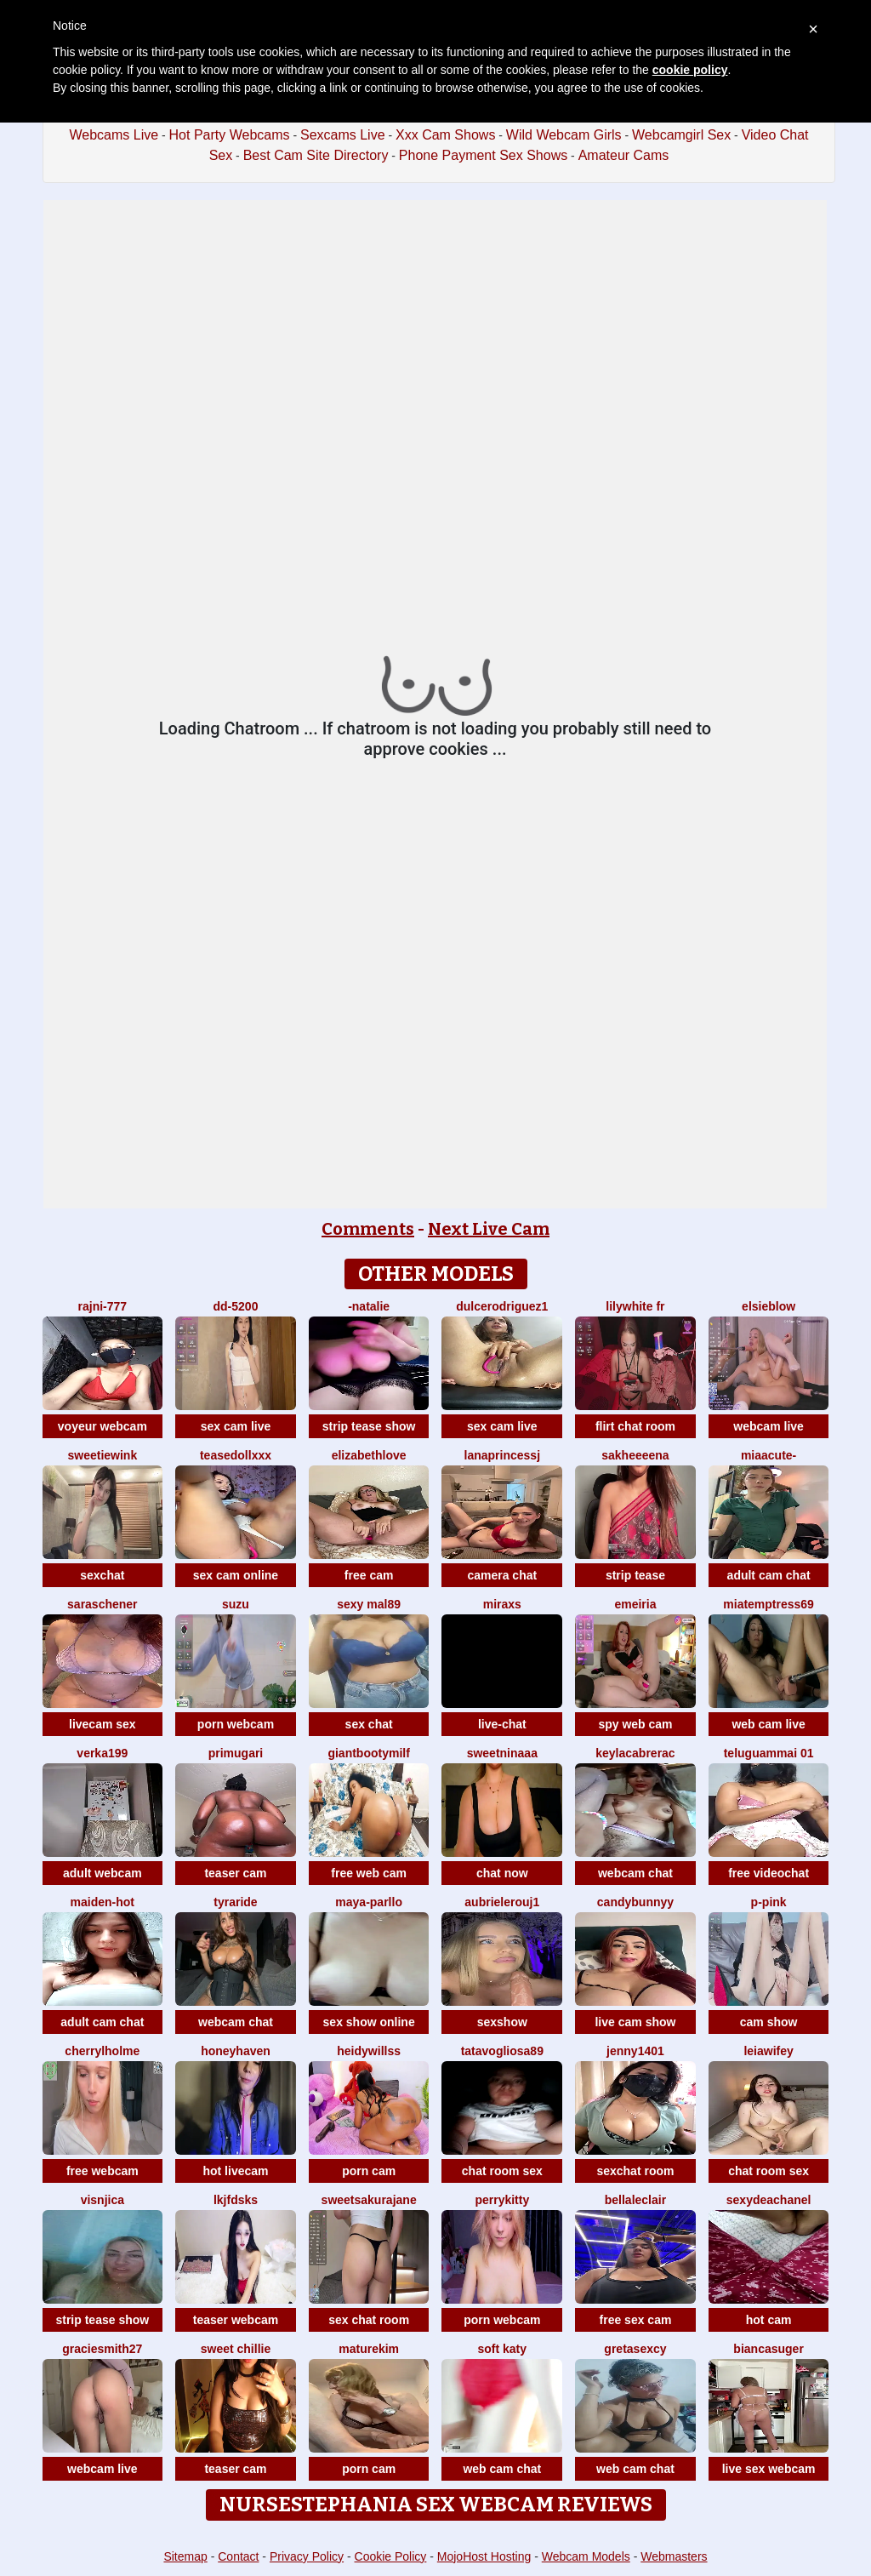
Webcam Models (586, 2556)
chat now (502, 1873)
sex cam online (235, 1575)
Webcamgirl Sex (681, 135)
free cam (369, 1575)
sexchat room (635, 2171)
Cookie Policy (391, 2556)
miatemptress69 (768, 1604)
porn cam (369, 2171)
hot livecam (235, 2171)
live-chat (502, 1724)
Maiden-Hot (102, 1902)
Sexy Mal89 (369, 1604)
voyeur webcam (102, 1426)
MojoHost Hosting (484, 2556)
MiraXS (502, 1604)
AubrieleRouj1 (501, 1902)
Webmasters (673, 2556)
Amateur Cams (623, 155)
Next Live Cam (488, 1229)
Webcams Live (113, 135)
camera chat (502, 1575)
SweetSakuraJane (369, 2200)
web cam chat (502, 2469)
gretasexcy (635, 2349)
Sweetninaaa (502, 1753)
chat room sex (502, 2171)
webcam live (768, 1426)
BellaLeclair (635, 2200)
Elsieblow (768, 1306)
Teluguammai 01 (769, 1753)
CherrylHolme (102, 2051)
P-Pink (769, 1902)
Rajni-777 (103, 1306)
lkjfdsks (235, 2200)
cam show (769, 2022)
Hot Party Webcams (229, 135)
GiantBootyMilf (368, 1753)
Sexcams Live (342, 135)
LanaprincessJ (502, 1455)
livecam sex (102, 1724)
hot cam (769, 2320)
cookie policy (690, 70)
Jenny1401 (635, 2051)
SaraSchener (102, 1604)
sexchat (102, 1575)
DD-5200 (236, 1306)
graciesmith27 (102, 2349)
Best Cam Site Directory (316, 155)
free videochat (768, 1873)
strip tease (635, 1575)
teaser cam (235, 1873)
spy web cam (635, 1724)
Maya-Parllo (368, 1902)
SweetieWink (102, 1455)
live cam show (635, 2022)
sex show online (369, 2022)
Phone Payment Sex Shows (483, 155)
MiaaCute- (768, 1455)
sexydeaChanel (768, 2200)
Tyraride (235, 1902)
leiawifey (768, 2051)
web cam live (768, 1724)
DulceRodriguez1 (502, 1306)
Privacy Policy (307, 2556)
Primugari (236, 1753)
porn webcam (235, 1724)
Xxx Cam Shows (445, 135)
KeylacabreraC (635, 1753)
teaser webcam (235, 2320)
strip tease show (369, 1426)
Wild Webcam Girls (564, 135)
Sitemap (185, 2556)
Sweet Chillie (235, 2349)
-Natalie (369, 1306)
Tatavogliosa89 (502, 2051)
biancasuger (768, 2349)
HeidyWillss (369, 2051)
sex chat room (368, 2320)
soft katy (502, 2349)
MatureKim (369, 2349)
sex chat (369, 1724)
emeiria (635, 1604)
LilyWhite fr (635, 1306)
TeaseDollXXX (235, 1455)
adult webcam (102, 1873)
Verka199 (102, 1753)
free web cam (369, 1873)
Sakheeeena (635, 1455)
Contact (238, 2556)
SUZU (235, 1604)
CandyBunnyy (635, 1902)
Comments (368, 1229)
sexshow (502, 2022)
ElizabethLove (369, 1455)
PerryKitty (502, 2200)
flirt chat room (635, 1426)
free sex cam (636, 2320)
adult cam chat (769, 1575)
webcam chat (635, 1873)
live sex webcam (769, 2469)
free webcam (102, 2171)
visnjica (102, 2200)
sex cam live (236, 1426)
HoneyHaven (235, 2051)
